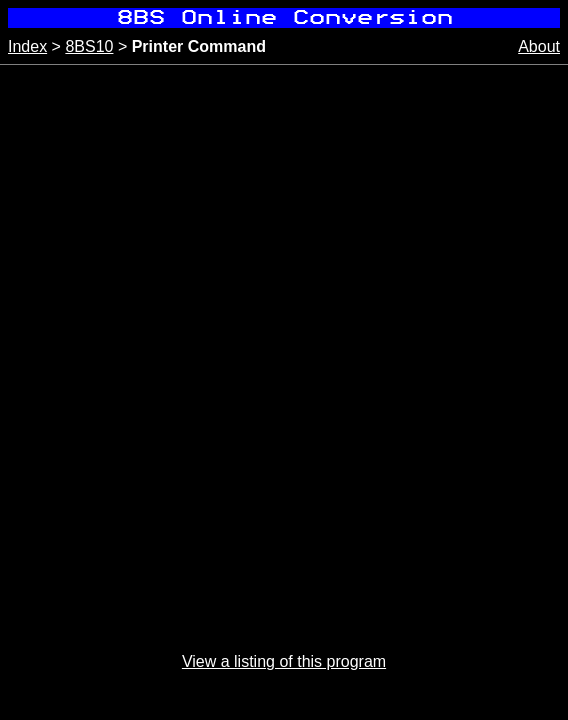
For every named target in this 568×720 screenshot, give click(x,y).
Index (27, 46)
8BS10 (89, 46)
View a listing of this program (284, 661)
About (539, 46)
